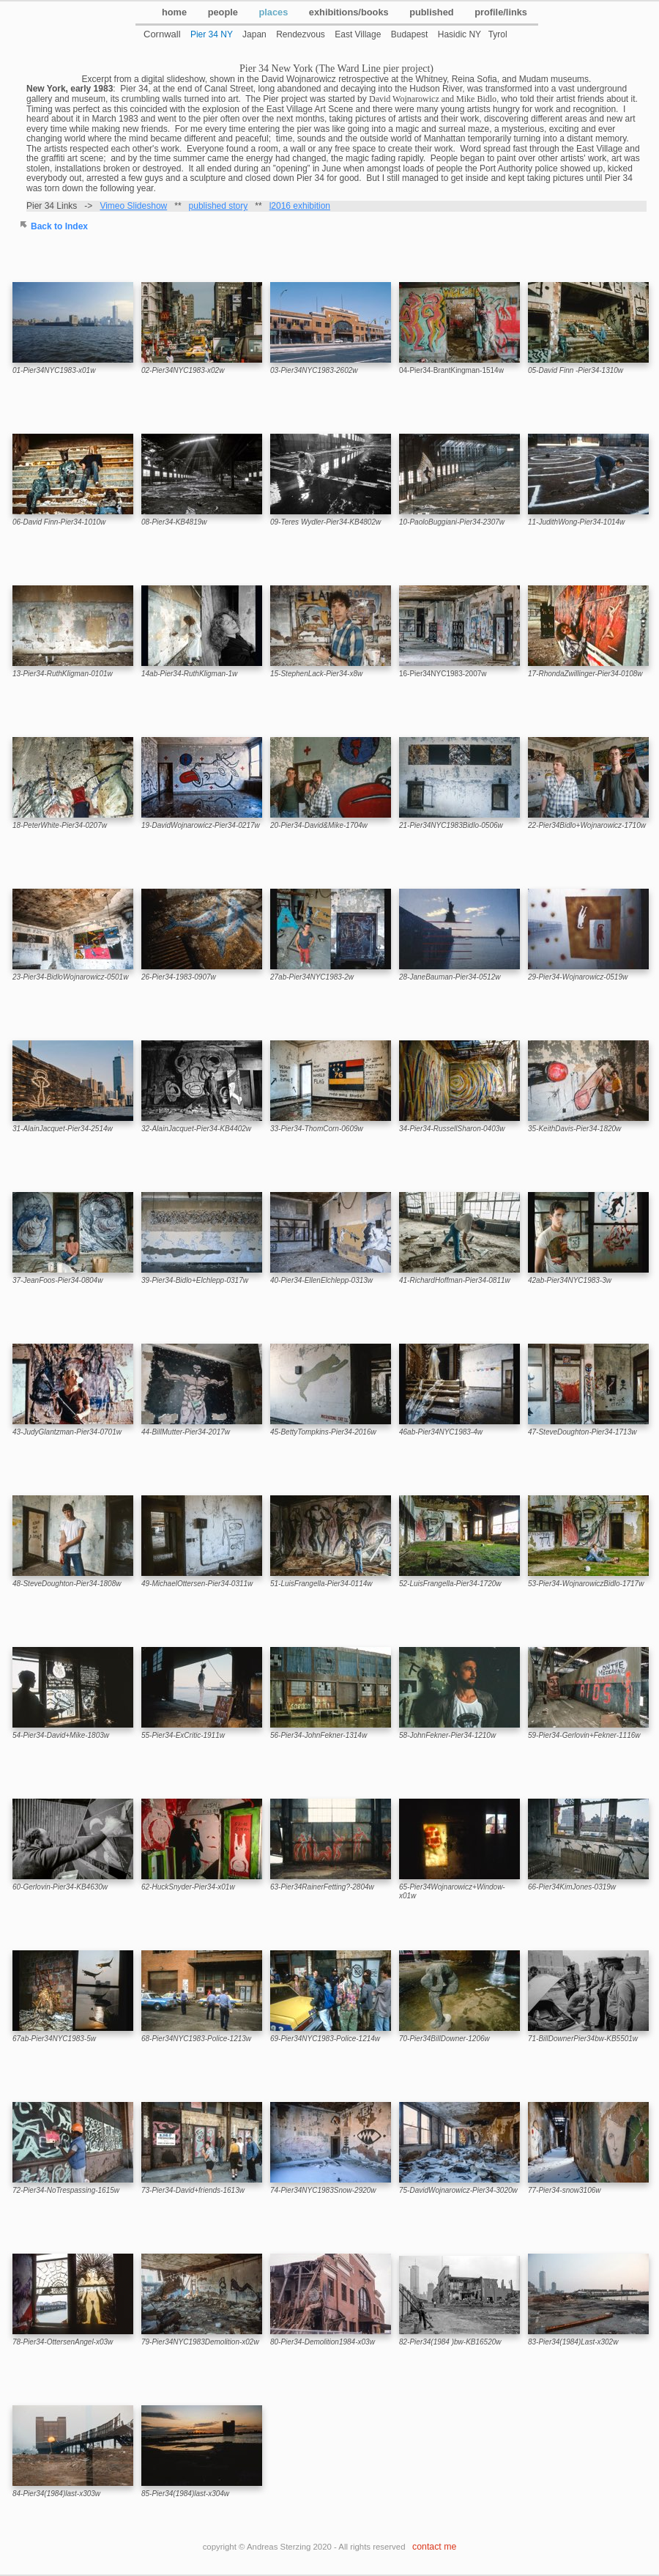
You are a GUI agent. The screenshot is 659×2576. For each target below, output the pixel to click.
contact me (434, 2547)
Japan (254, 34)
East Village (358, 34)
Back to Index (59, 226)
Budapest (409, 34)
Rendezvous (300, 34)
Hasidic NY (459, 34)
